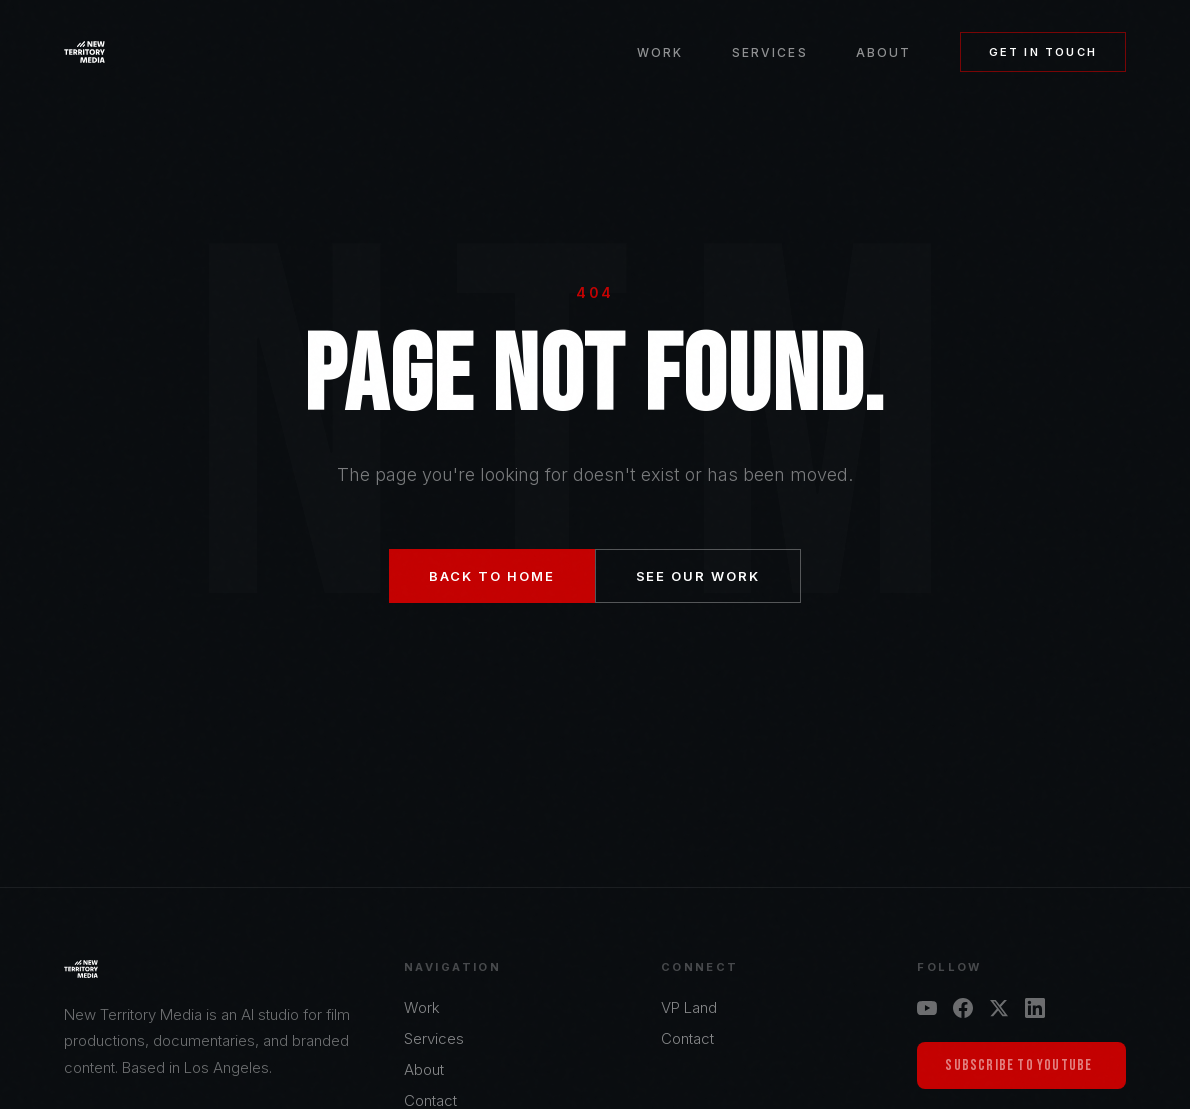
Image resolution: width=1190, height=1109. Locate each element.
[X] (999, 1008)
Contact (687, 1038)
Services (770, 52)
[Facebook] (963, 1008)
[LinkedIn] (1035, 1008)
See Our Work (698, 576)
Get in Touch (1043, 52)
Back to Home (491, 576)
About (884, 52)
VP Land (689, 1007)
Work (660, 52)
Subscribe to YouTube (1018, 1065)
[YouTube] (927, 1008)
